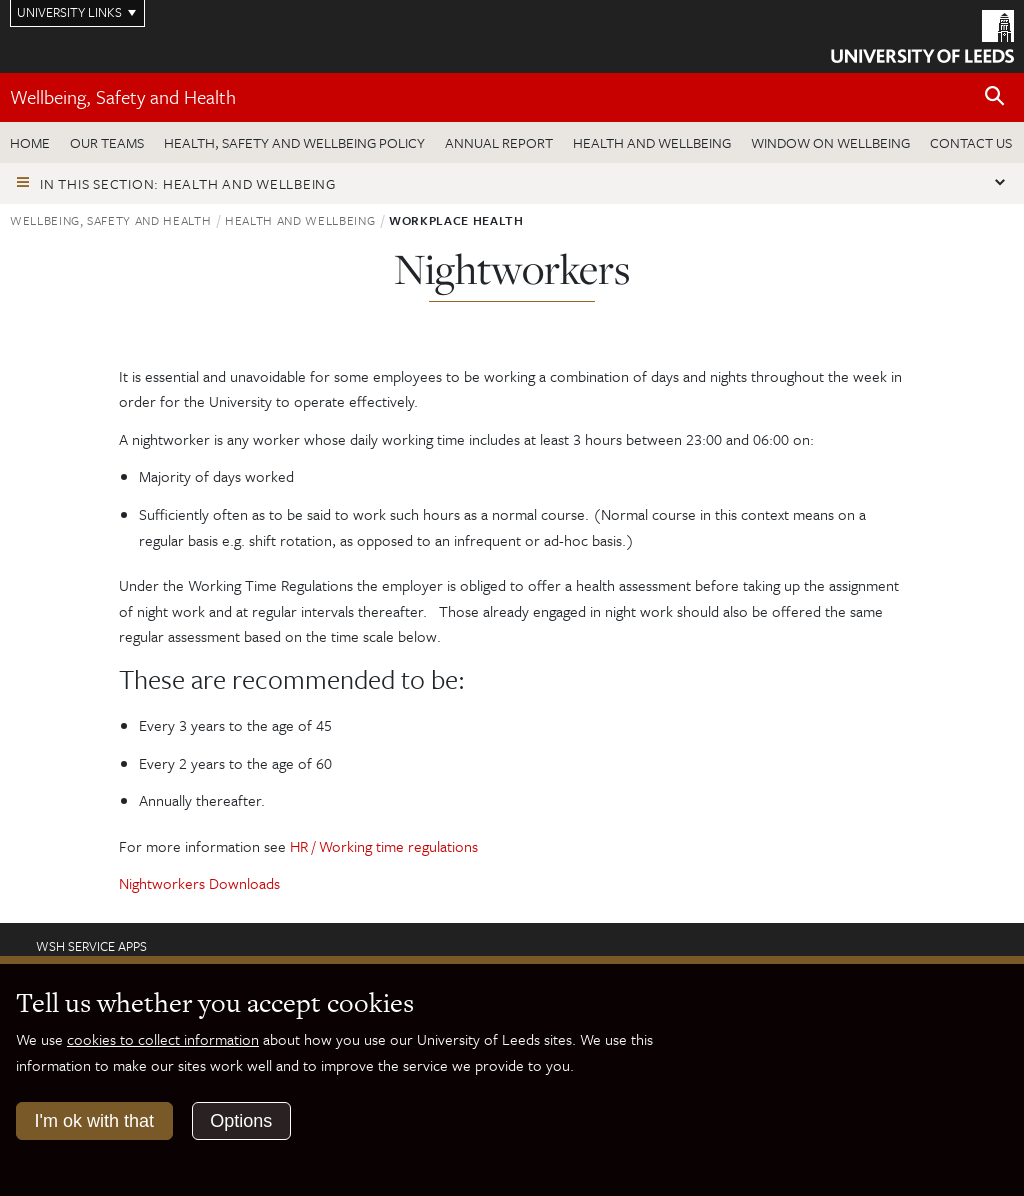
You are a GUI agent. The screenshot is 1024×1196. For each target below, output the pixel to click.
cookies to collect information (163, 1039)
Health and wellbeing (652, 142)
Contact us (971, 142)
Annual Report (499, 142)
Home (30, 142)
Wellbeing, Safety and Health (123, 96)
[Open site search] (995, 96)
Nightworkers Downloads (199, 883)
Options (241, 1121)
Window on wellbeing (830, 142)
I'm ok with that (94, 1121)
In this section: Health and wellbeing (188, 183)
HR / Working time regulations (384, 846)
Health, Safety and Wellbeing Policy (294, 142)
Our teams (107, 142)
